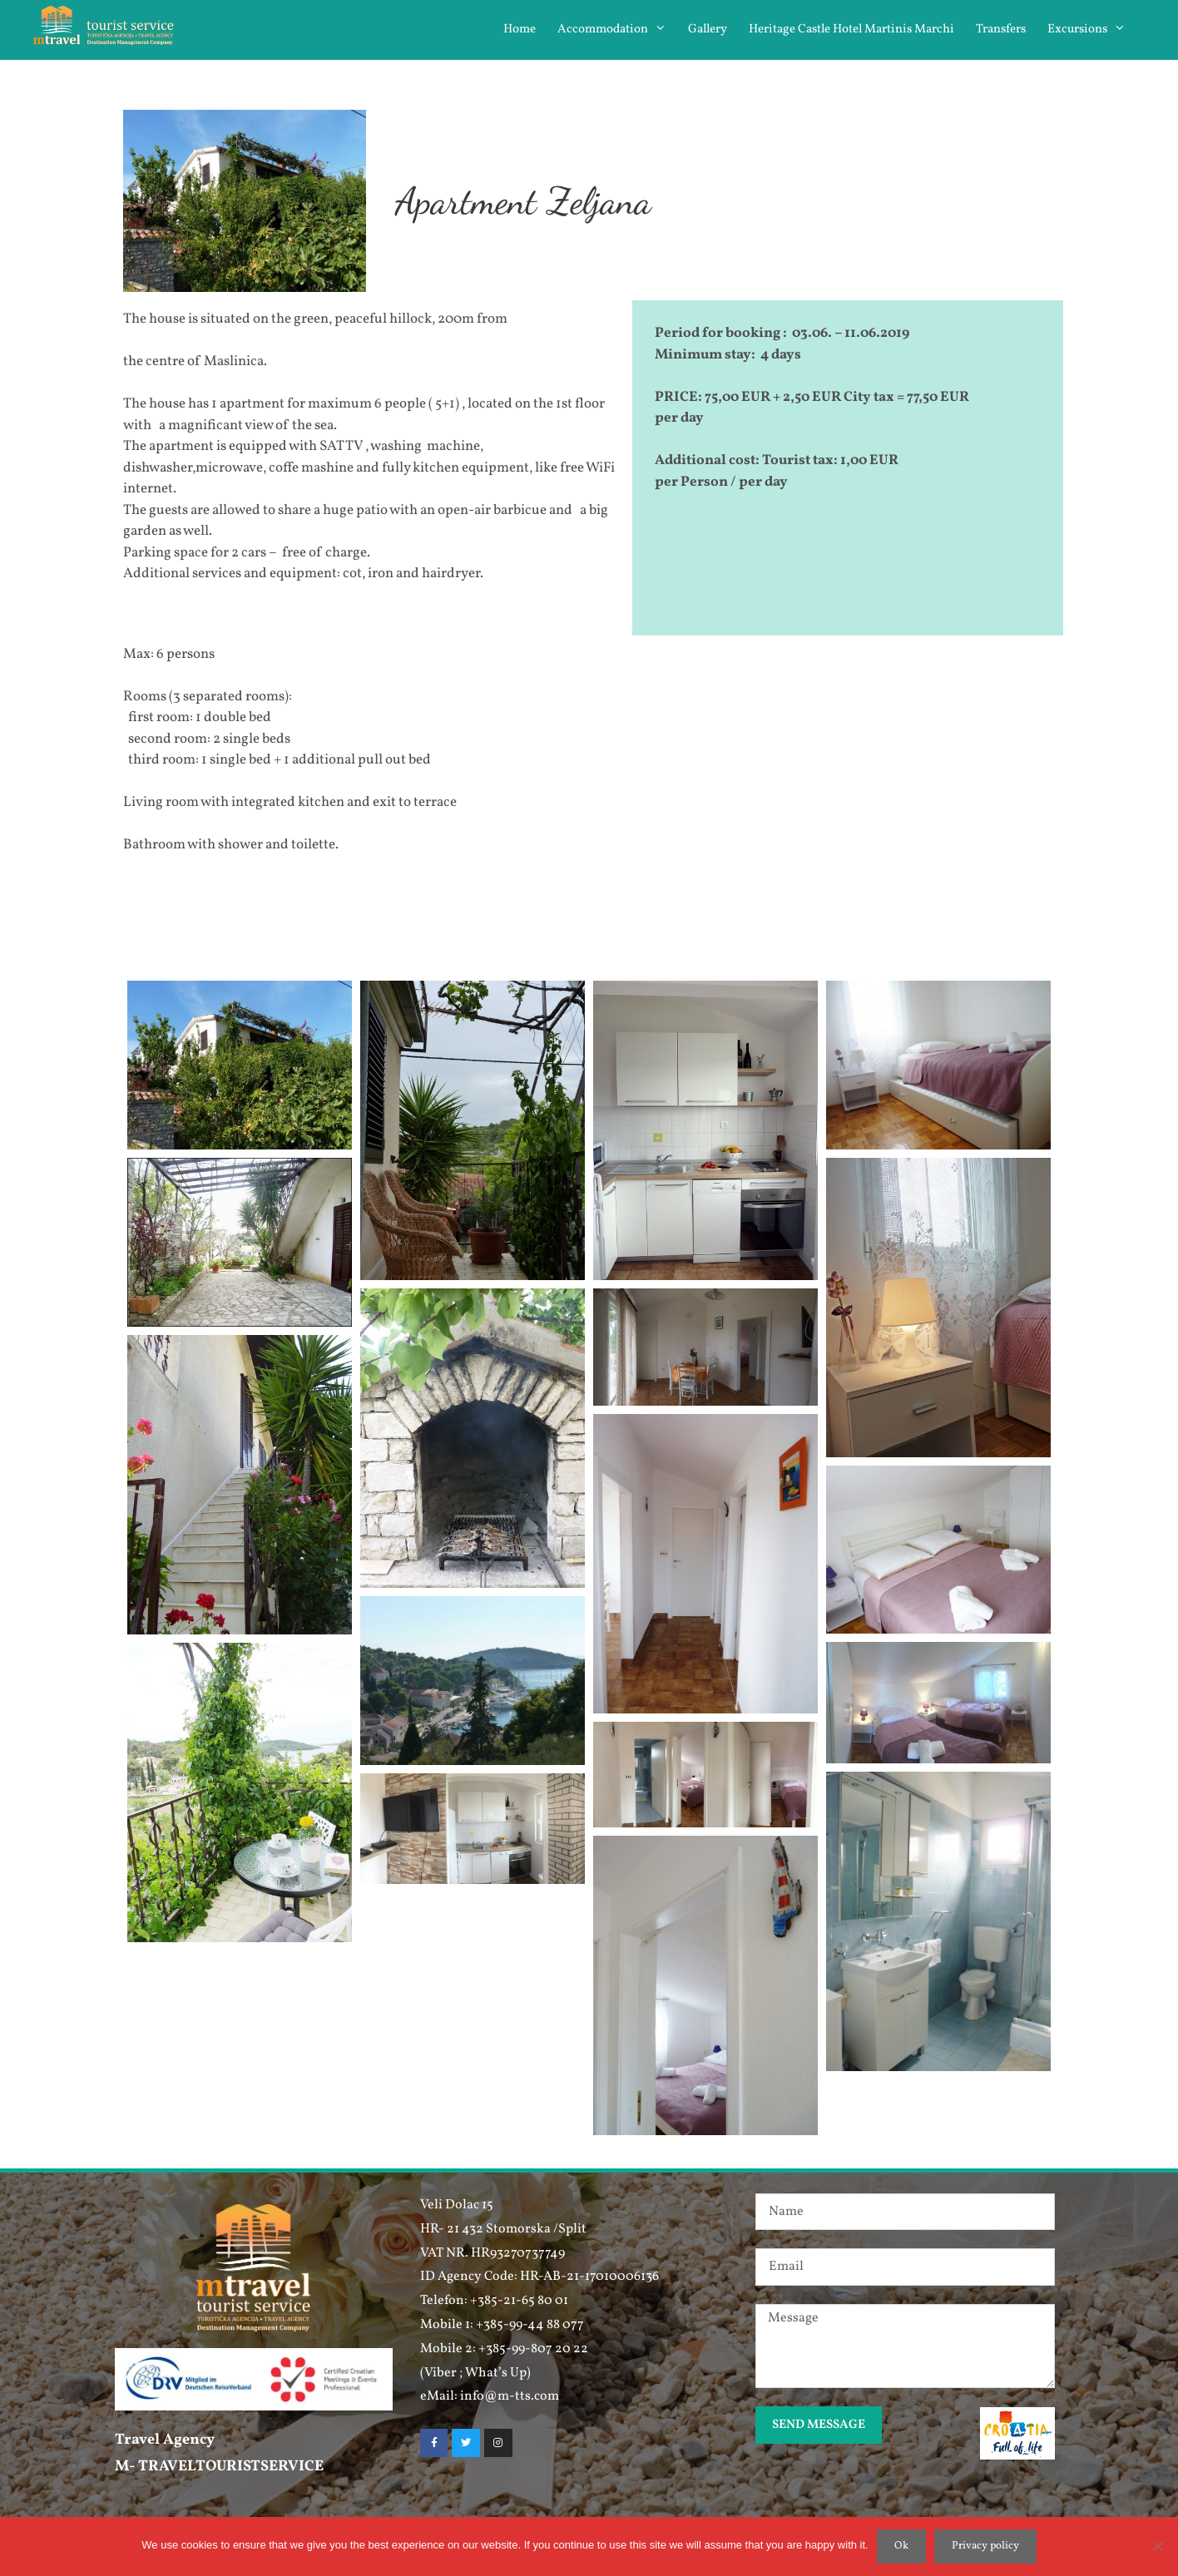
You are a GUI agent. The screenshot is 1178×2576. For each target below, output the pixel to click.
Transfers (1001, 29)
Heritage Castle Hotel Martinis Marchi (851, 29)
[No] (1157, 2546)
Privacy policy (985, 2546)
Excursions (1091, 30)
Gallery (707, 29)
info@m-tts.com (509, 2396)
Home (519, 29)
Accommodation (617, 30)
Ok (901, 2546)
